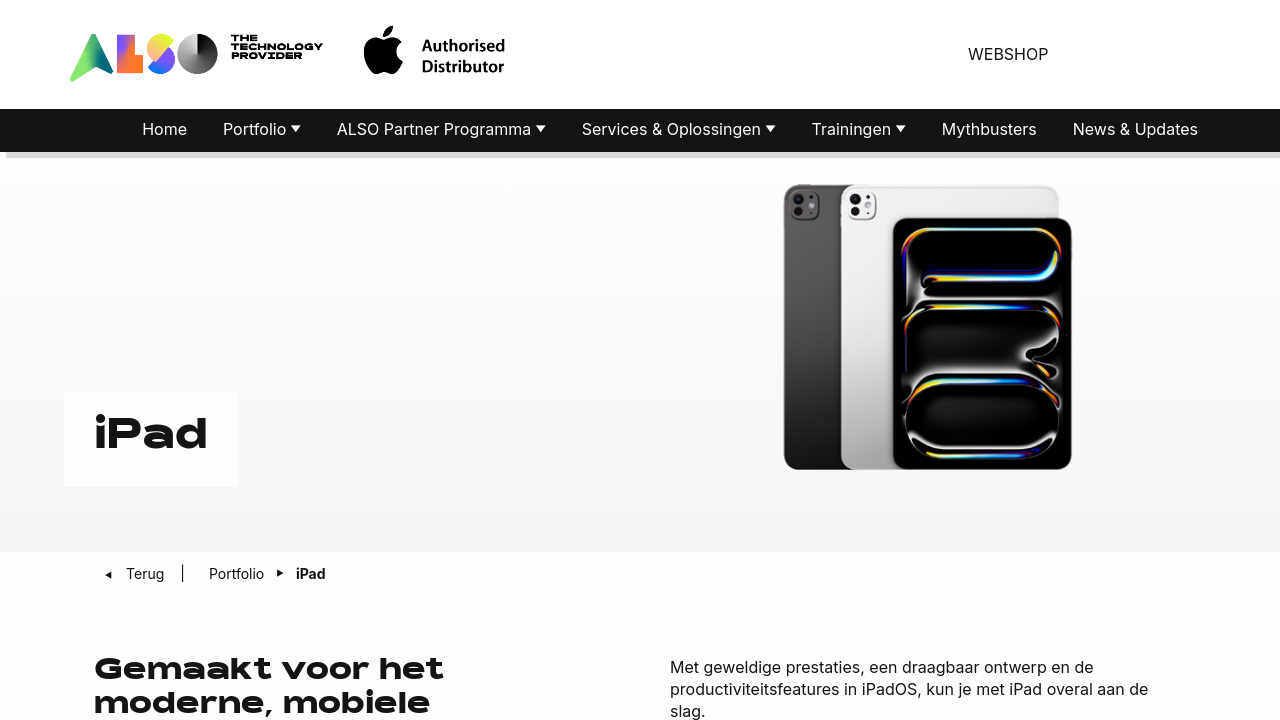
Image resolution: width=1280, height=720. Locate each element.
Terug (147, 576)
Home (164, 132)
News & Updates (1135, 132)
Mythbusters (989, 132)
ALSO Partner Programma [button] (436, 132)
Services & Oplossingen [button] (674, 132)
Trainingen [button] (854, 132)
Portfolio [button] (257, 132)
